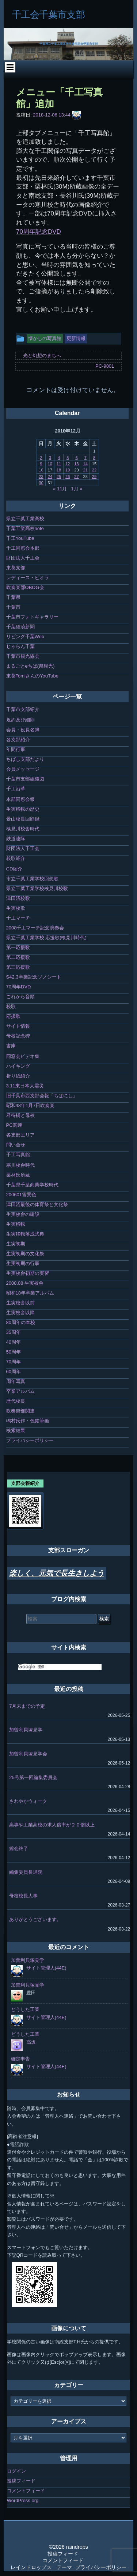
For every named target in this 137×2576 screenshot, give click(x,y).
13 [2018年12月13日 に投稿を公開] (76, 464)
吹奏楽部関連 (20, 1411)
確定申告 (20, 2059)
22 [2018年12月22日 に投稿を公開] (94, 470)
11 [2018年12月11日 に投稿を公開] (59, 464)
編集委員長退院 (25, 1872)
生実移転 (15, 1224)
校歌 (11, 1006)
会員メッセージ (22, 769)
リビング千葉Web (25, 636)
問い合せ (15, 1144)
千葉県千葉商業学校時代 (32, 1185)
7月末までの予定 (27, 1706)
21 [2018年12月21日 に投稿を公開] (85, 470)
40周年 (13, 1342)
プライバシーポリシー (30, 1440)
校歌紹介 (15, 858)
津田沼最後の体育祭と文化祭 (37, 1204)
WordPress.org (22, 2500)
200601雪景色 (21, 1194)
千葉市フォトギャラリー (32, 617)
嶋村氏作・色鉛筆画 (27, 1420)
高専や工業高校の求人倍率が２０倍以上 (52, 1825)
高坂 (31, 2042)
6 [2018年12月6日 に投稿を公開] (76, 457)
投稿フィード (21, 2481)
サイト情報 (18, 1026)
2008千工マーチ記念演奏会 (35, 928)
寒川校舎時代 (20, 1165)
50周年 (13, 1352)
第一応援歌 (18, 947)
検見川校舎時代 (22, 828)
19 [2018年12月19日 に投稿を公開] (67, 470)
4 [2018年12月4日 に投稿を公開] (59, 457)
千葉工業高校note (25, 528)
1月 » (76, 488)
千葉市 (13, 607)
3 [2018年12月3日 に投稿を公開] (50, 457)
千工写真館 (18, 1154)
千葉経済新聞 (20, 626)
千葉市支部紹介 (22, 709)
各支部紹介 (18, 739)
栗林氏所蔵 (18, 1175)
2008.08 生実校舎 (25, 1283)
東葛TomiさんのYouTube (32, 676)
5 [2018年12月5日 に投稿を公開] (67, 457)
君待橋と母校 (20, 1115)
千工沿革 (15, 788)
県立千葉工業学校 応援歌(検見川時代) (46, 937)
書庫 (11, 1045)
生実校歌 (15, 908)
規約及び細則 (20, 720)
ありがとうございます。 (35, 1919)
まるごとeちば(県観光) (30, 666)
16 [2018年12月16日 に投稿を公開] (41, 470)
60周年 (13, 1371)
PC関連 (14, 1125)
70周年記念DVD (38, 231)
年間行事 (15, 749)
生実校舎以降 (20, 1312)
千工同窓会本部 (22, 548)
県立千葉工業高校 (25, 518)
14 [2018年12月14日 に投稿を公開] (85, 464)
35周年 (13, 1332)
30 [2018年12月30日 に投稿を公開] (41, 483)
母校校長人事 (23, 1896)
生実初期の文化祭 (25, 1253)
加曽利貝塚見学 (25, 1730)
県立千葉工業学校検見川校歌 (37, 888)
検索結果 (15, 1430)
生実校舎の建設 (22, 1214)
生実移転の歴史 (22, 809)
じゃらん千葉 (20, 646)
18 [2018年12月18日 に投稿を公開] (59, 470)
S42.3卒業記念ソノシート (33, 977)
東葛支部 (15, 567)
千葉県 (13, 597)
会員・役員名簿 (22, 729)
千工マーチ (18, 918)
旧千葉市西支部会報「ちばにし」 (41, 1095)
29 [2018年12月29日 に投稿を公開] (94, 476)
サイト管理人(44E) (46, 1968)
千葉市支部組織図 (25, 779)
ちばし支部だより (25, 759)
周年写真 (15, 1381)
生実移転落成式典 (25, 1234)
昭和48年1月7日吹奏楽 (30, 1105)
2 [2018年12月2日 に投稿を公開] (41, 457)
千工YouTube (20, 538)
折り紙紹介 (18, 1076)
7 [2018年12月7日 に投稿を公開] (85, 457)
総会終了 (18, 1848)
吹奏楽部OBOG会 (25, 587)
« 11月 (60, 488)
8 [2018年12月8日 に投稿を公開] (94, 457)
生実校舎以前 (20, 1302)
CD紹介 (14, 869)
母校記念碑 (18, 1036)
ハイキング (18, 1066)
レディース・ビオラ (27, 577)
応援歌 (13, 1016)
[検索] (60, 1667)
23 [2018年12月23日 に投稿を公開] (41, 476)
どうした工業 (25, 2009)
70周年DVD (18, 986)
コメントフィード (26, 2490)
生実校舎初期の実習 (27, 1273)
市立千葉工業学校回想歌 (32, 878)
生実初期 (15, 1243)
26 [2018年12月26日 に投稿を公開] (67, 476)
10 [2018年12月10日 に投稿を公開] (50, 464)
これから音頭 (20, 996)
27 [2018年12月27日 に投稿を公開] (76, 476)
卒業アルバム (20, 1391)
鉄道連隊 (15, 838)
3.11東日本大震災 (25, 1086)
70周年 (13, 1361)
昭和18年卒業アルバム (30, 1293)
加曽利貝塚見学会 (28, 1754)
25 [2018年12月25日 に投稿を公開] (59, 476)
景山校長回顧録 (22, 819)
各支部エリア (20, 1135)
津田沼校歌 (18, 898)
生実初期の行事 (22, 1263)
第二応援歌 (18, 957)
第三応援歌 (18, 967)
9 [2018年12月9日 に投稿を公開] (41, 464)
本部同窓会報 (20, 799)
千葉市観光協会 (22, 656)
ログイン (16, 2471)
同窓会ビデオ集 (22, 1056)
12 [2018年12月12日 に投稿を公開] (67, 464)
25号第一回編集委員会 (33, 1777)
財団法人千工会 (22, 558)
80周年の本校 (20, 1322)
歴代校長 (15, 1401)
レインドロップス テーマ (41, 2567)
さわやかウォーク (28, 1801)
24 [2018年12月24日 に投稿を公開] (50, 476)
